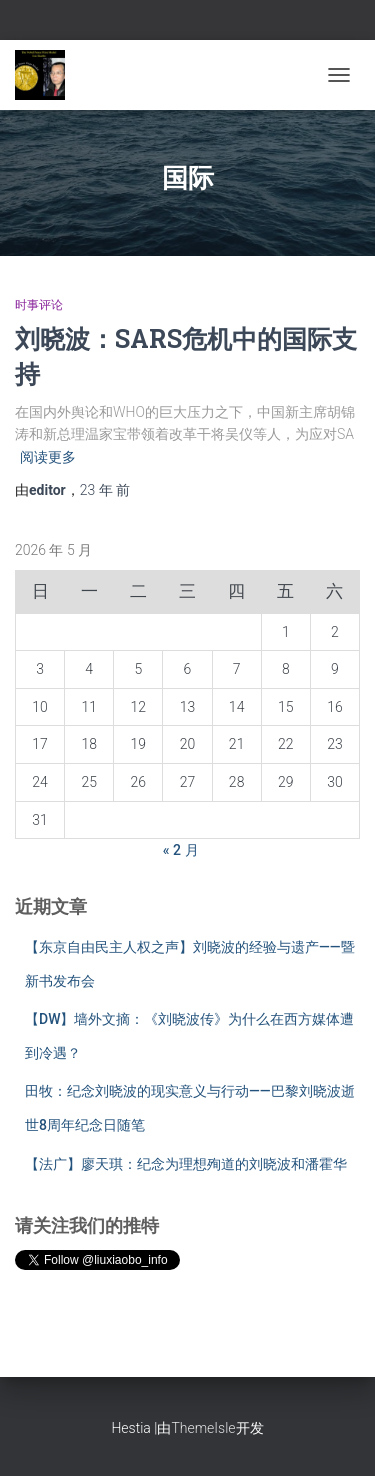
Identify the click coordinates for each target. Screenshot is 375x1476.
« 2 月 (181, 850)
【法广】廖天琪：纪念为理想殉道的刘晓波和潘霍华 (186, 1164)
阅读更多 (48, 457)
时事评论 (39, 305)
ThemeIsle (203, 1428)
